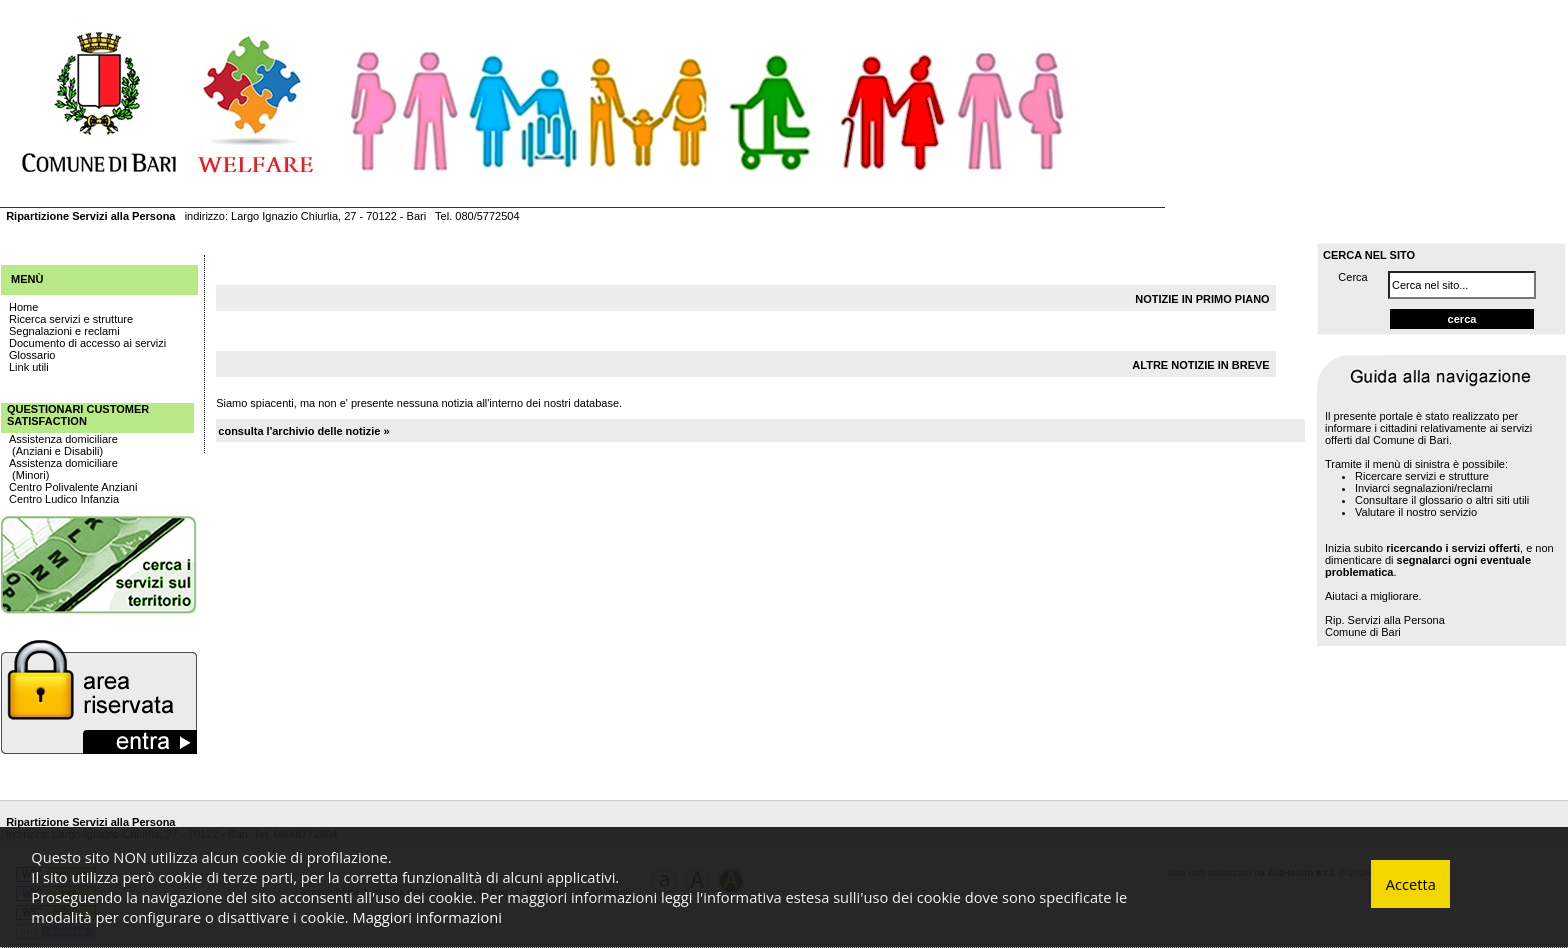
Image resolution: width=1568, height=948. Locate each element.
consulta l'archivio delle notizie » (303, 431)
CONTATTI (489, 189)
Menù (27, 279)
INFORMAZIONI (381, 189)
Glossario (32, 355)
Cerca (1352, 277)
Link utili (29, 367)
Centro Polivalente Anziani (73, 487)
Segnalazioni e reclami (64, 331)
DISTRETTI (137, 189)
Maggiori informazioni (427, 917)
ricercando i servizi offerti (1453, 548)
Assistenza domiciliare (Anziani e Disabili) (63, 445)
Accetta (1411, 884)
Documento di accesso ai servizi (87, 343)
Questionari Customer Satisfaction (78, 415)
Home (23, 307)
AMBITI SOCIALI (250, 189)
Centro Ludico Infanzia (64, 499)
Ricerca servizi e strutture (71, 319)
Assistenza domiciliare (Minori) (63, 469)
